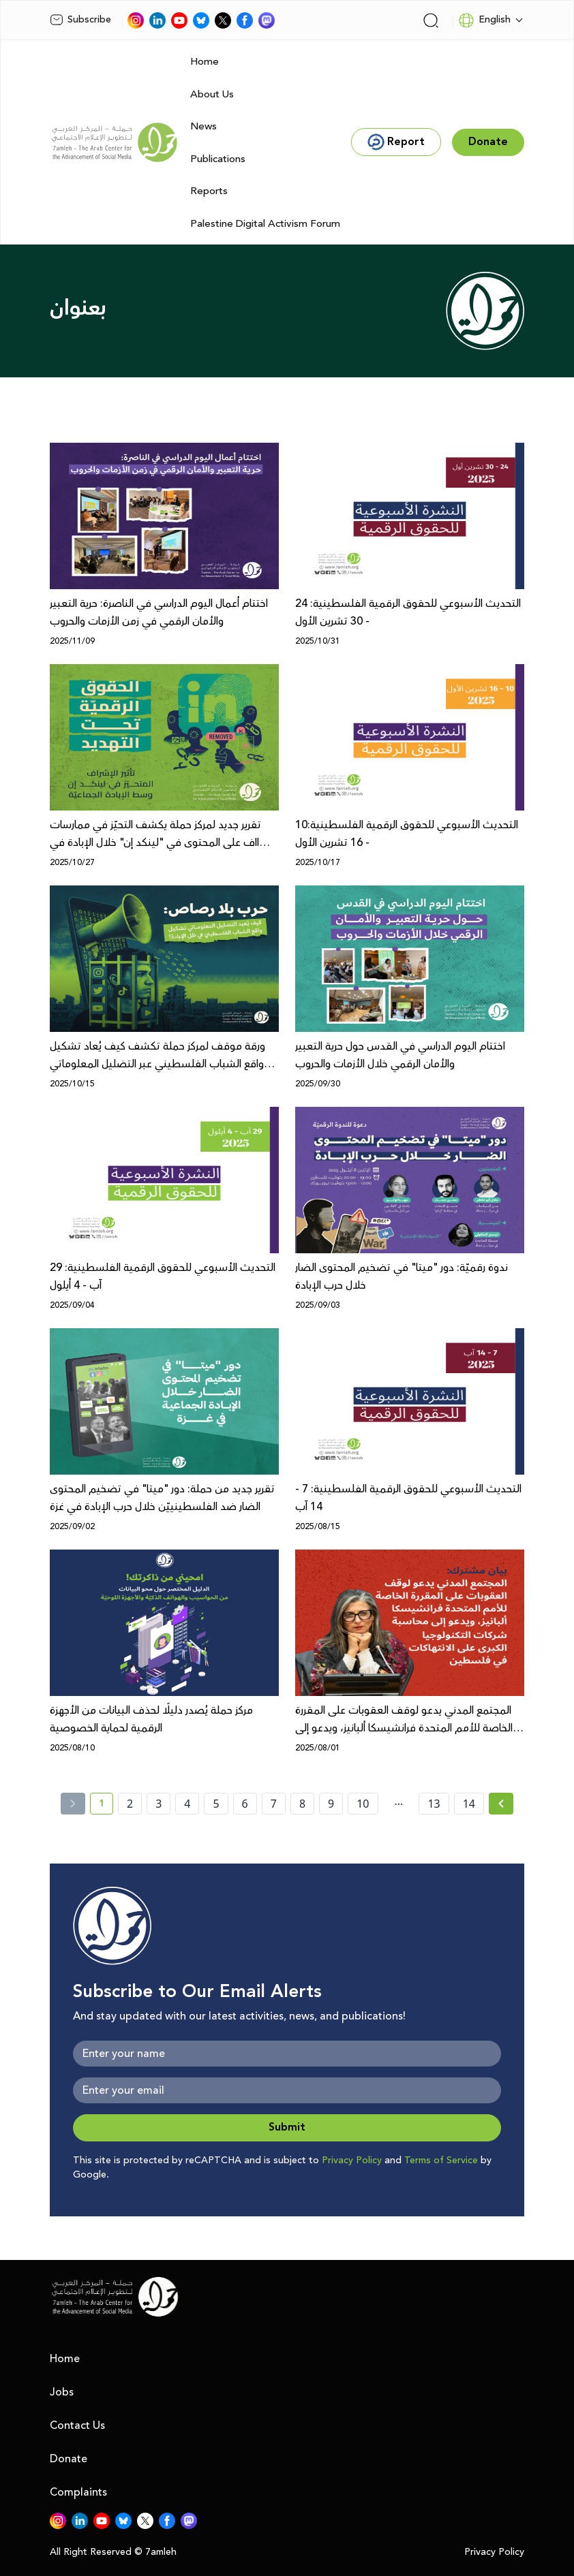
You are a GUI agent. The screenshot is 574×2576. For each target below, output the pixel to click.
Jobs (62, 2392)
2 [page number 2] (130, 1803)
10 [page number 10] (363, 1803)
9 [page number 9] (331, 1803)
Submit (287, 2127)
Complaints (78, 2492)
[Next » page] (501, 1804)
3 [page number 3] (158, 1803)
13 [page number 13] (433, 1803)
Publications (217, 159)
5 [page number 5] (216, 1803)
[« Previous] (73, 1804)
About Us (212, 94)
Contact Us (77, 2425)
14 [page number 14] (469, 1803)
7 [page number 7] (274, 1803)
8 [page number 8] (302, 1803)
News (203, 126)
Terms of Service (441, 2160)
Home (204, 61)
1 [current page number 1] (106, 1805)
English (484, 20)
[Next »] (501, 1804)
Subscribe (80, 19)
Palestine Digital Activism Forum (265, 224)
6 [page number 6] (245, 1803)
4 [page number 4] (187, 1803)
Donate (68, 2459)
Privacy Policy (352, 2160)
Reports (209, 191)
